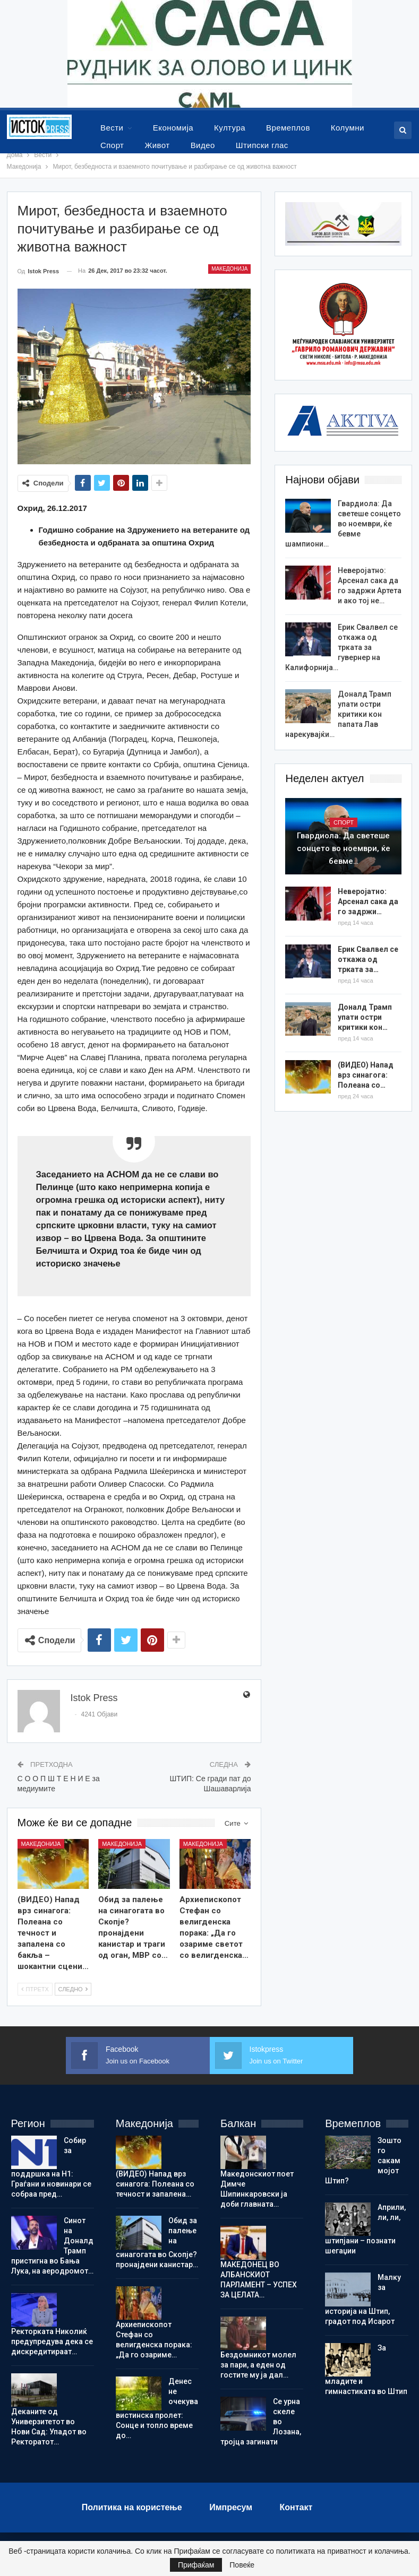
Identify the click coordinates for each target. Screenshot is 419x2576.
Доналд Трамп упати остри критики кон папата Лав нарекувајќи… (338, 714)
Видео (203, 145)
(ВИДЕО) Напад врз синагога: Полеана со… (366, 1075)
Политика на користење (132, 2507)
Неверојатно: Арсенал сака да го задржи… (368, 901)
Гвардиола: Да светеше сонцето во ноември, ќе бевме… (343, 848)
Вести (111, 127)
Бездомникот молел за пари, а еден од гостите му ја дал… (258, 2365)
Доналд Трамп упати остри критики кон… (365, 1017)
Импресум (230, 2507)
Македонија (229, 269)
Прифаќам (196, 2565)
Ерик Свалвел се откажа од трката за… (368, 959)
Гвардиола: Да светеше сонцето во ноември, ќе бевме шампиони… (343, 523)
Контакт (296, 2507)
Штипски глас (262, 145)
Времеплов (288, 127)
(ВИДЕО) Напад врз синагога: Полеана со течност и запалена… (155, 2184)
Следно (73, 1989)
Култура (229, 127)
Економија (173, 127)
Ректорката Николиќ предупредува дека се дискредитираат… (52, 2341)
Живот (156, 145)
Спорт (112, 145)
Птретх (35, 1989)
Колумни (347, 127)
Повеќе (241, 2565)
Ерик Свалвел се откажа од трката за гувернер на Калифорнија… (341, 647)
